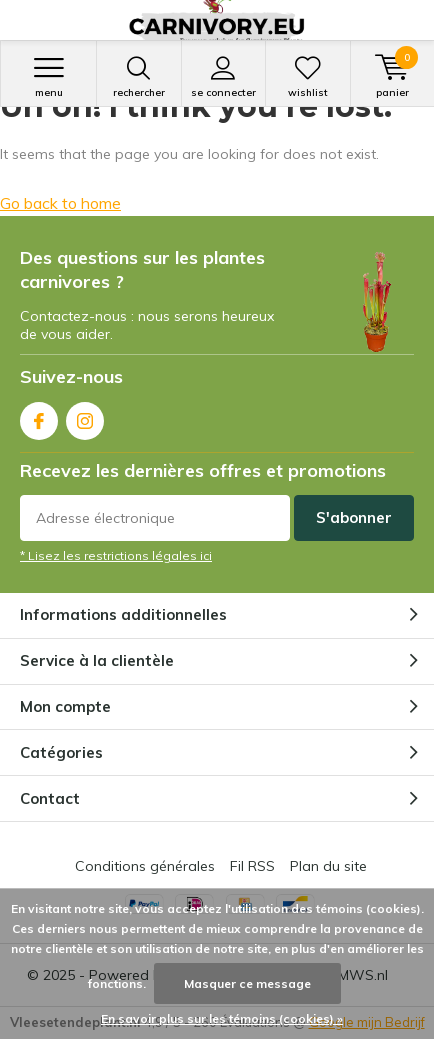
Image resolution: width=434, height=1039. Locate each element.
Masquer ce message (247, 983)
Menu (48, 77)
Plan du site (328, 866)
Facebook (39, 416)
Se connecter (224, 77)
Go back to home (60, 203)
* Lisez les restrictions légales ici (116, 555)
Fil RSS (252, 866)
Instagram (85, 416)
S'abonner (354, 517)
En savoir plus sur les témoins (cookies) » (222, 1018)
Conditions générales (145, 866)
